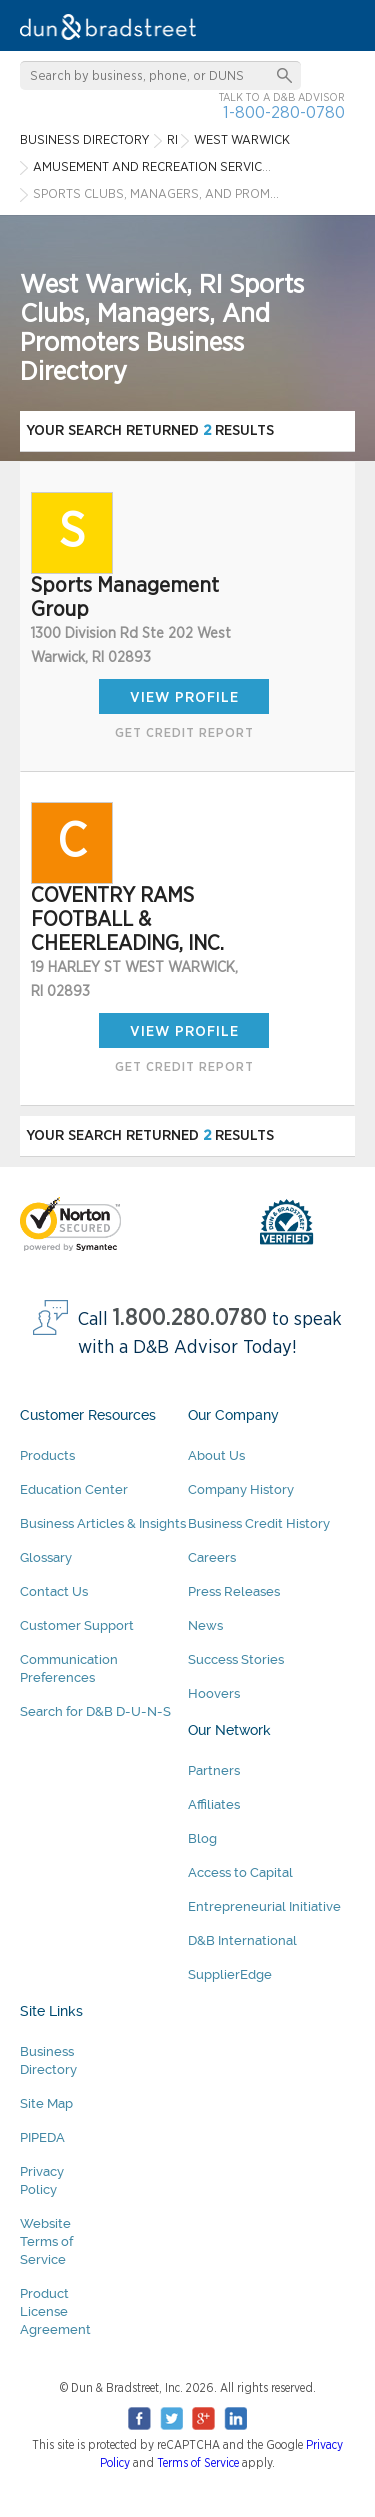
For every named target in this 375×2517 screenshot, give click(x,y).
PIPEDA (42, 2137)
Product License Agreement (55, 2311)
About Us (216, 1455)
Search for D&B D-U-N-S (95, 1711)
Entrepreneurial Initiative (264, 1906)
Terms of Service (198, 2463)
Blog (202, 1838)
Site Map (46, 2103)
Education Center (74, 1489)
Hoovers (214, 1693)
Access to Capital (240, 1872)
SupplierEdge (230, 1974)
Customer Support (77, 1625)
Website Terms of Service (46, 2241)
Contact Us (54, 1591)
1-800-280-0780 (284, 112)
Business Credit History (259, 1523)
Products (47, 1455)
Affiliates (214, 1804)
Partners (214, 1770)
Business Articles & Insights (103, 1523)
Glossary (46, 1557)
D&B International (242, 1940)
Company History (241, 1489)
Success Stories (236, 1659)
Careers (212, 1557)
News (205, 1625)
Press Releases (234, 1591)
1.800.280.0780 (190, 1318)
